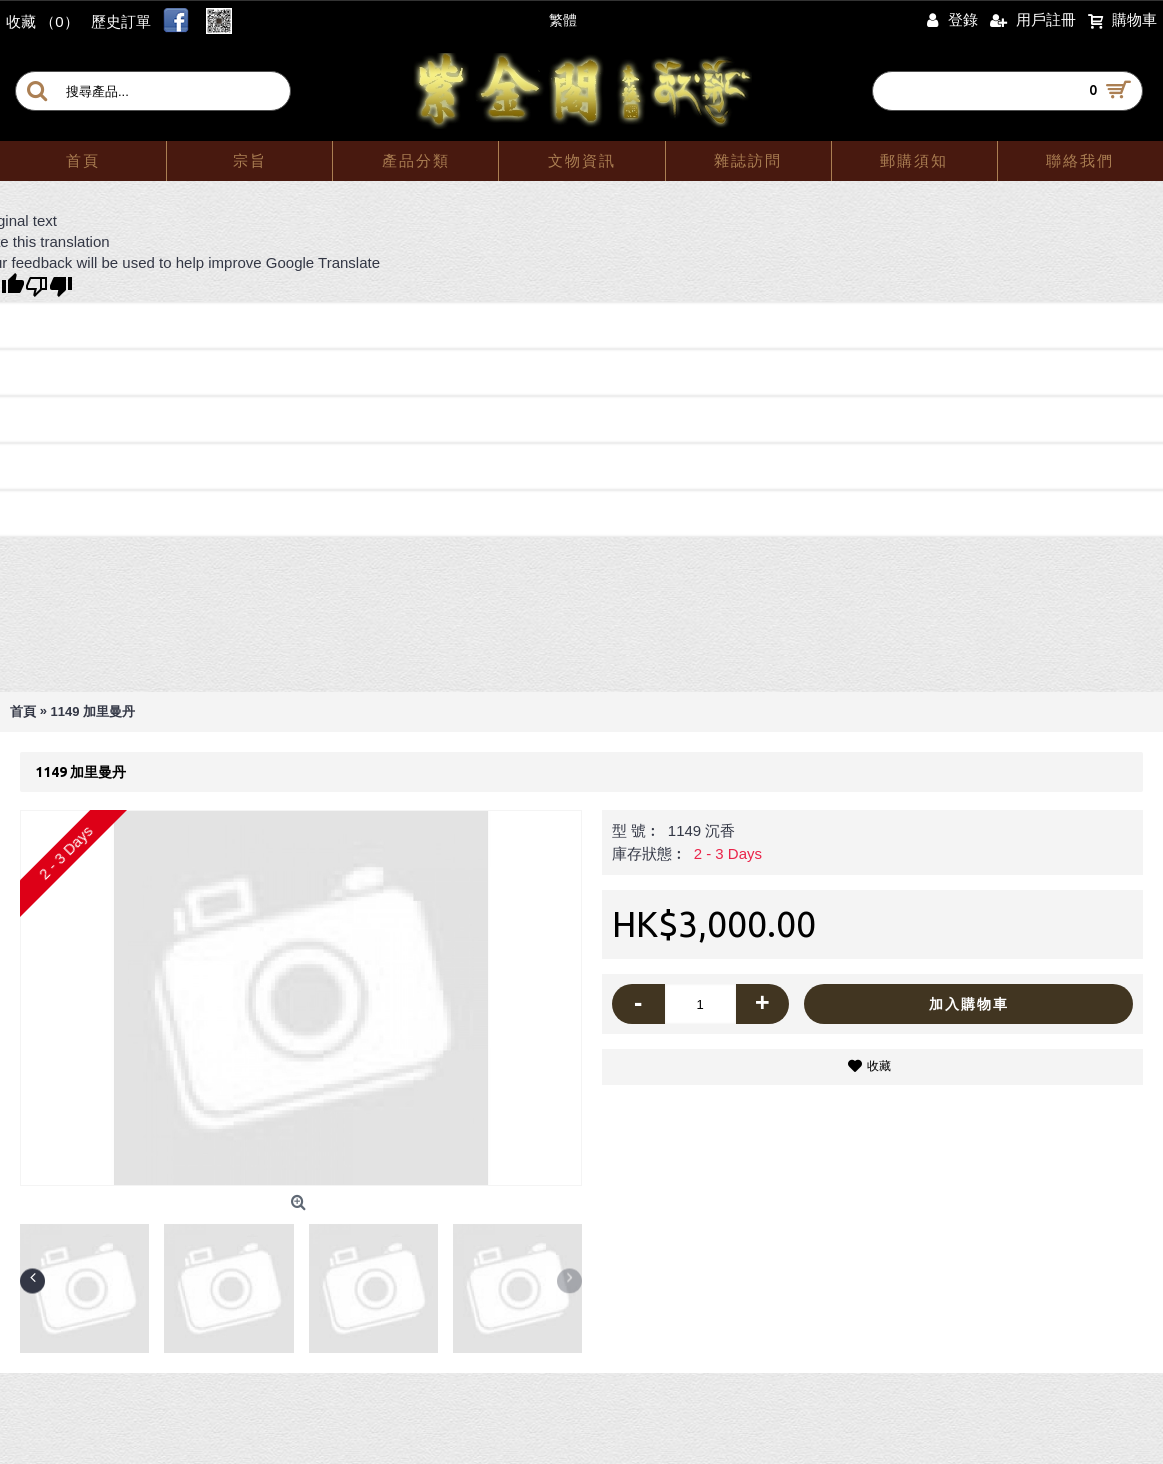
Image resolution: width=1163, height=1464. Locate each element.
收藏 (879, 1066)
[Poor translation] (49, 286)
